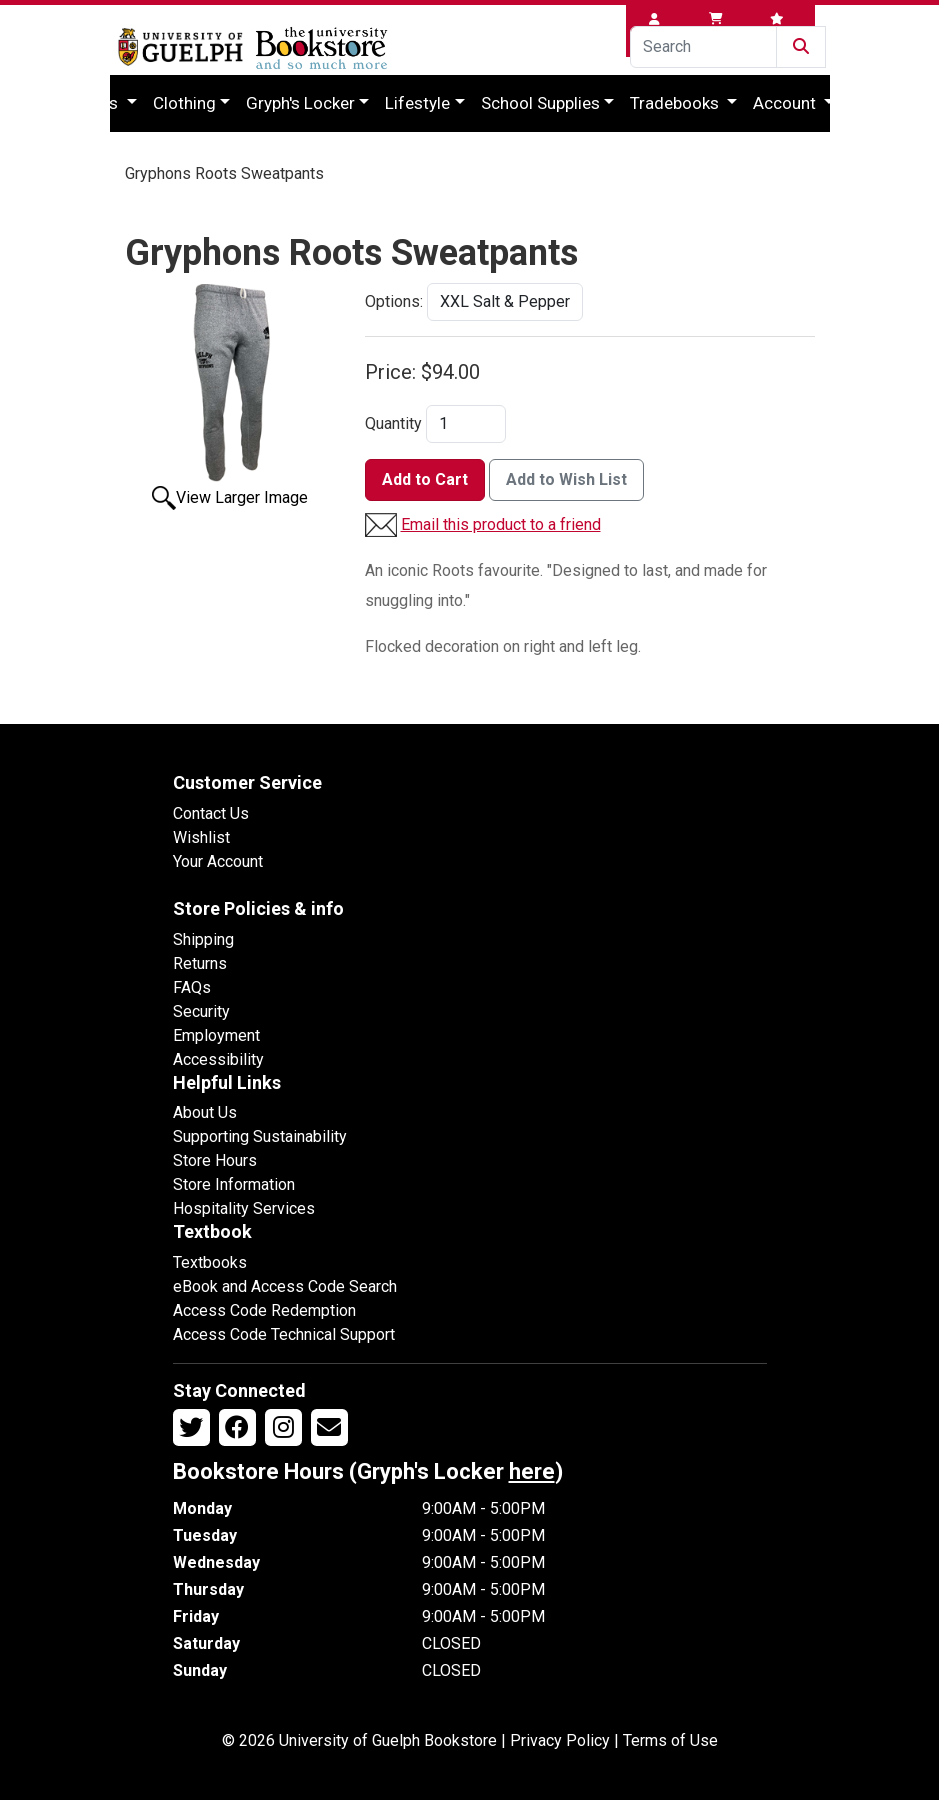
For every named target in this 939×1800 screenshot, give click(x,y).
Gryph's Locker (300, 103)
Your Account (218, 861)
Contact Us (211, 813)
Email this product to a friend (501, 524)
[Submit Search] (801, 47)
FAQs (192, 987)
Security (201, 1011)
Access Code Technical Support (284, 1334)
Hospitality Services (244, 1208)
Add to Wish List (566, 479)
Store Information (234, 1184)
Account (786, 103)
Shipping (203, 939)
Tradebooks (676, 103)
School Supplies (540, 103)
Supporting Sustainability (260, 1136)
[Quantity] (466, 424)
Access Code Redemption (264, 1310)
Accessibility (218, 1059)
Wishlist (201, 837)
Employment (216, 1035)
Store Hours (215, 1160)
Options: (394, 301)
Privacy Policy (560, 1740)
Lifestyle (417, 103)
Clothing (184, 103)
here (532, 1471)
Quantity (393, 423)
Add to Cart (425, 479)
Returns (200, 963)
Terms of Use (670, 1740)
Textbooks (210, 1262)
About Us (205, 1112)
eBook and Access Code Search (285, 1286)
